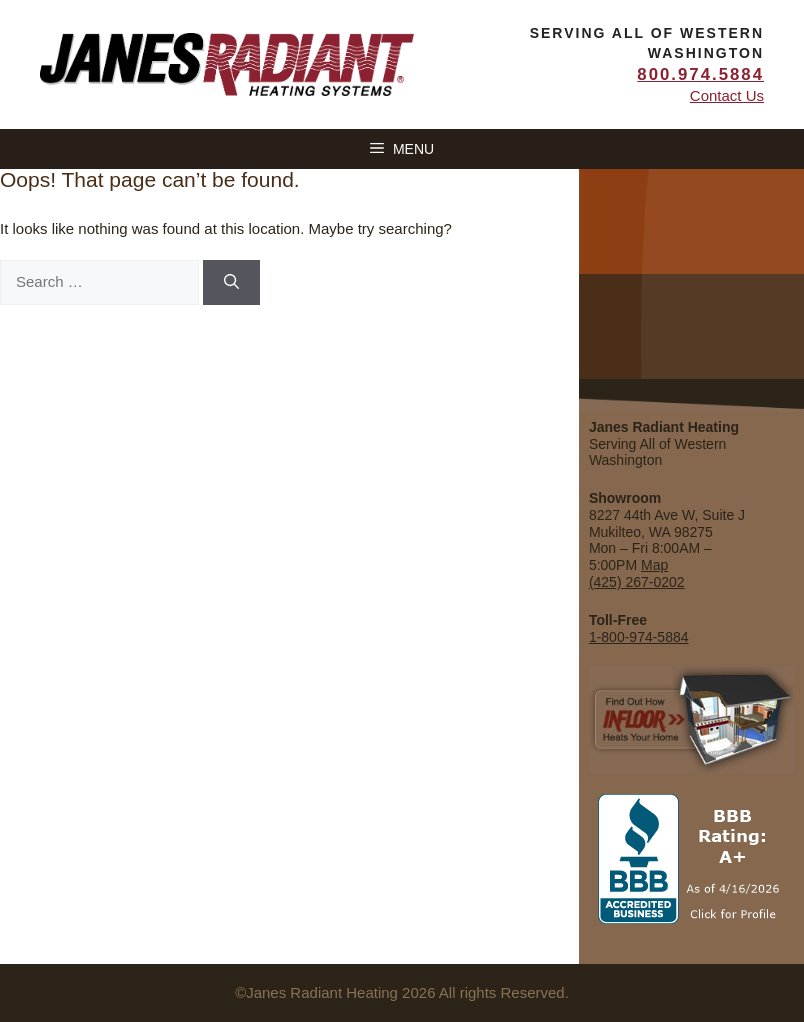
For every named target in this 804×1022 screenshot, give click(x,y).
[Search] (231, 282)
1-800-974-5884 (639, 637)
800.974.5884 (700, 74)
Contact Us (727, 95)
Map (654, 565)
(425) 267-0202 (637, 582)
